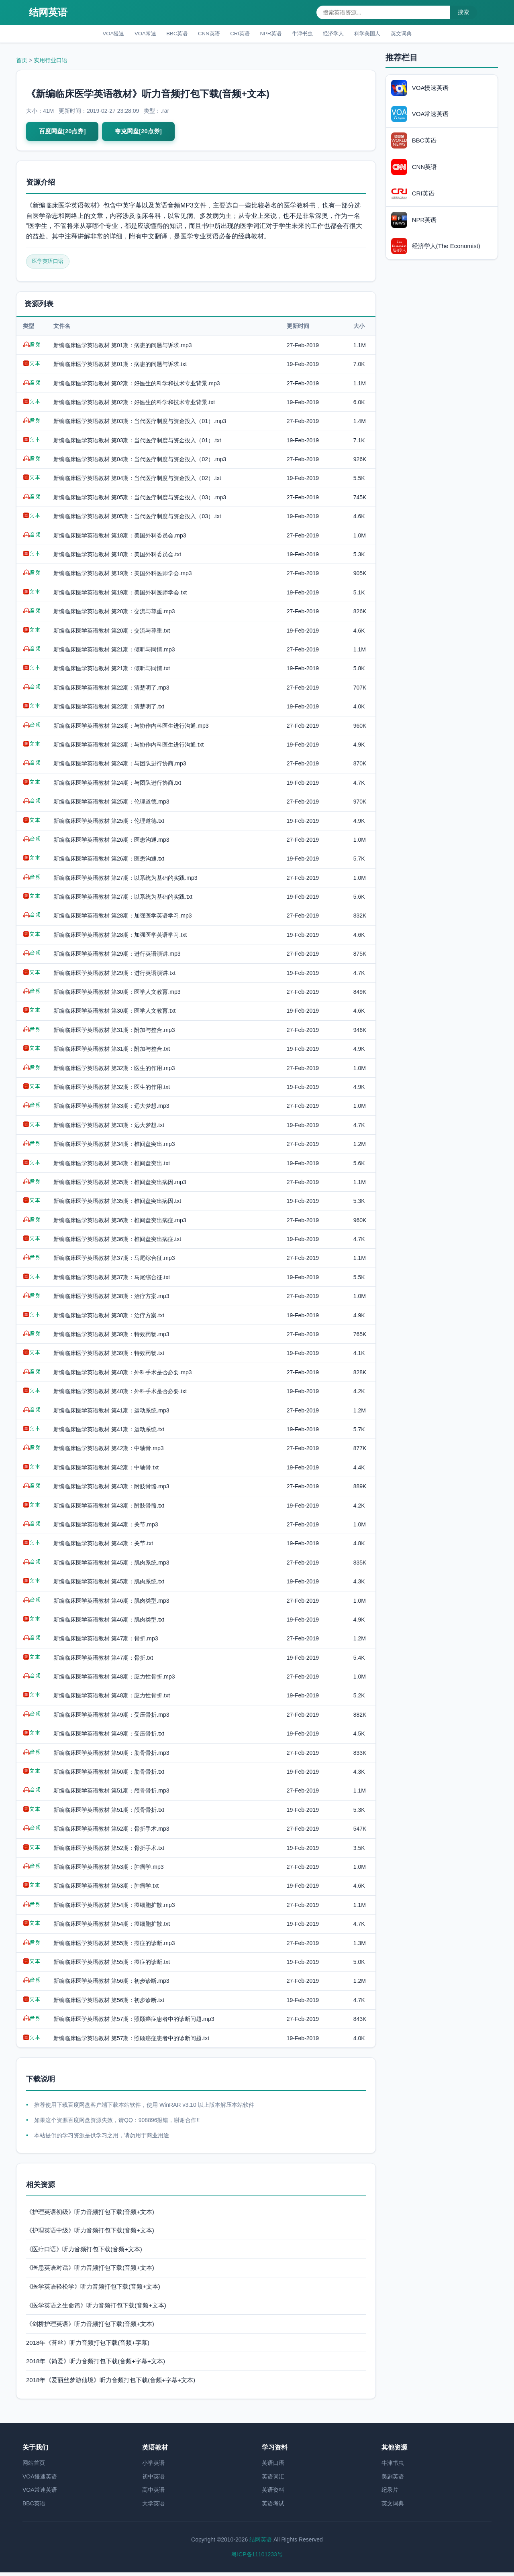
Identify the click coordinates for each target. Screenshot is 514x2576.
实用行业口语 (50, 62)
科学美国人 (381, 34)
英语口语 (273, 2466)
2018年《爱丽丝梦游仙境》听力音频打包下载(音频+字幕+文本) (110, 2383)
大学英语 (153, 2506)
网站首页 (33, 2466)
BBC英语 (166, 34)
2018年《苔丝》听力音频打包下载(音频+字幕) (87, 2345)
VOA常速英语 (39, 2493)
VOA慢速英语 (39, 2479)
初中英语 (153, 2479)
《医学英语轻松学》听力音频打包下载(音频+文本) (93, 2289)
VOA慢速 (94, 34)
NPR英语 (272, 34)
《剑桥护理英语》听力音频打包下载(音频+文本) (90, 2327)
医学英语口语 (49, 264)
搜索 (463, 12)
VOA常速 (131, 34)
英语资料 (273, 2493)
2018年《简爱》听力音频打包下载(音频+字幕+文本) (95, 2364)
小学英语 (153, 2466)
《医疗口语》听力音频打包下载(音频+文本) (84, 2252)
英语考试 (273, 2506)
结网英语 (48, 12)
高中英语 (153, 2493)
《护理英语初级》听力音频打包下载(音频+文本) (90, 2215)
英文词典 (419, 34)
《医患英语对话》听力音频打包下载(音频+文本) (90, 2271)
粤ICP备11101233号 (257, 2557)
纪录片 (389, 2493)
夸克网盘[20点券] (143, 133)
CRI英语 (237, 34)
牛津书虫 (308, 34)
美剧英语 (392, 2479)
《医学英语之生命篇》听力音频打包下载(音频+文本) (96, 2308)
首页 (21, 62)
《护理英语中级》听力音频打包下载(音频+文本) (90, 2233)
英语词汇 (273, 2479)
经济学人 (343, 34)
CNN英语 (202, 34)
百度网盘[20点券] (64, 133)
